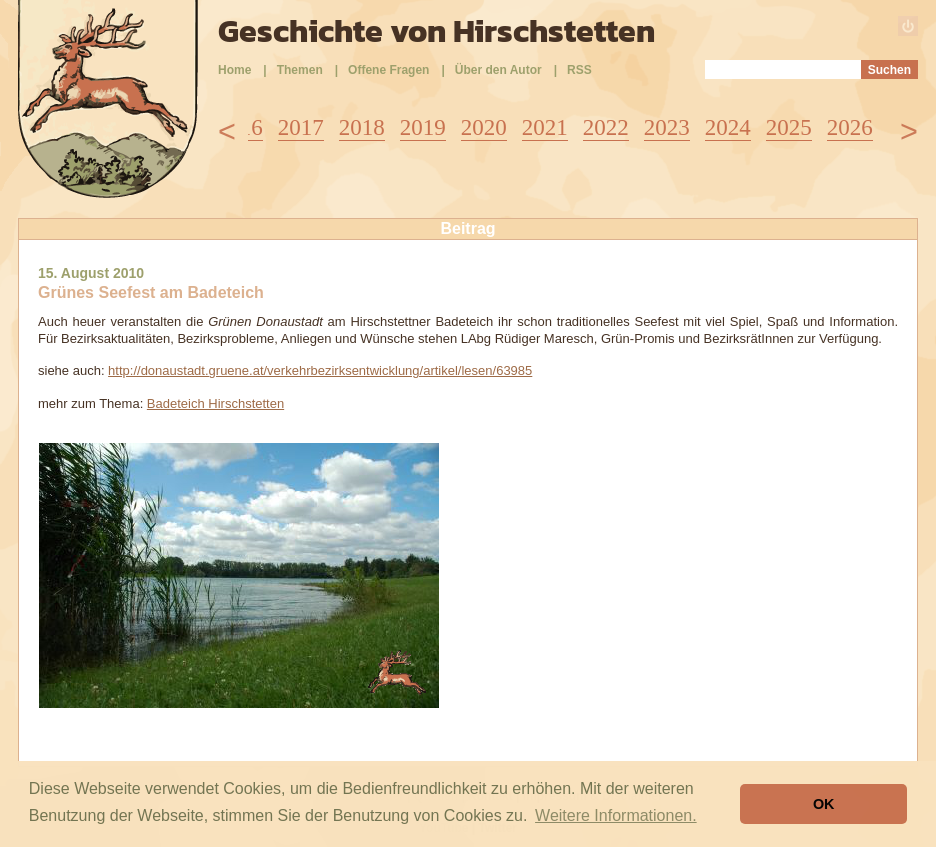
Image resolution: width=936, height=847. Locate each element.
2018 (362, 127)
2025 (789, 127)
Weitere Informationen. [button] (616, 815)
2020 (484, 127)
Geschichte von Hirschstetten (436, 31)
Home (234, 70)
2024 (728, 127)
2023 (667, 127)
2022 (606, 127)
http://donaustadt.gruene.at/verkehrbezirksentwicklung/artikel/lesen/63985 (320, 370)
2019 (423, 127)
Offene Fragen (388, 70)
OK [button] (824, 804)
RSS (579, 70)
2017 (301, 127)
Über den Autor (498, 70)
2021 (545, 127)
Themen (300, 70)
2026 (850, 127)
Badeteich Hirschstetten (215, 403)
